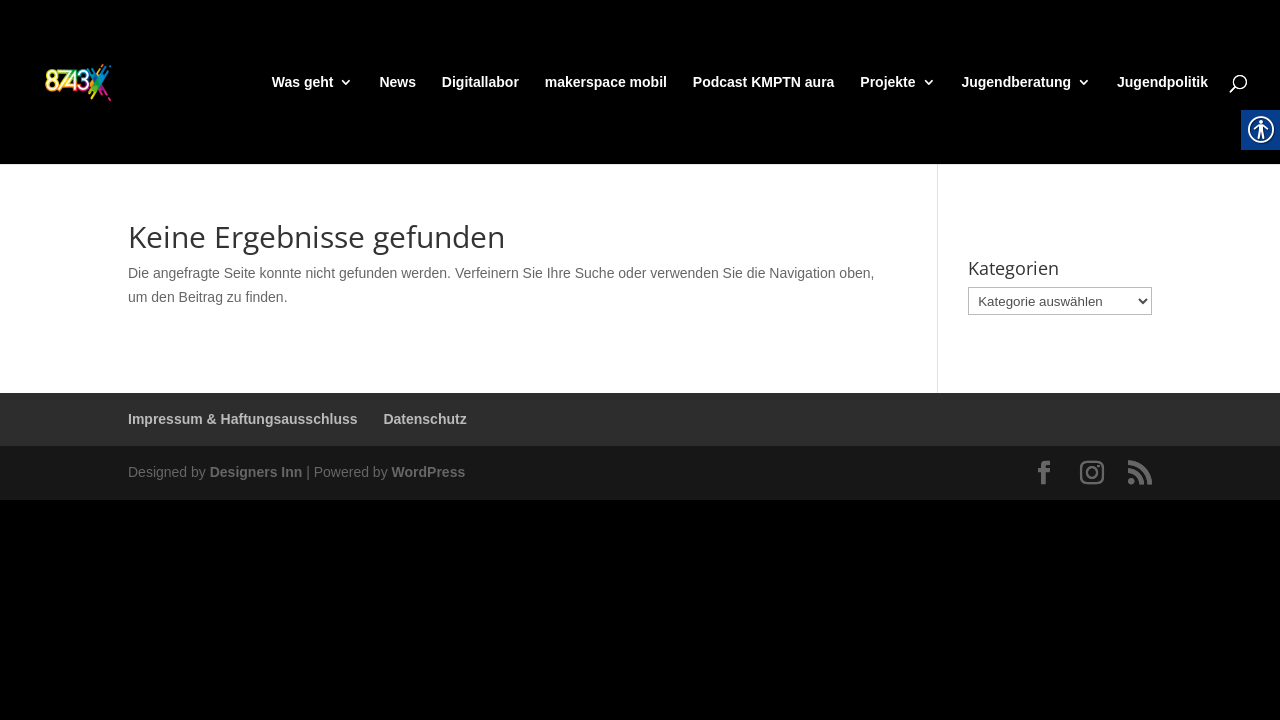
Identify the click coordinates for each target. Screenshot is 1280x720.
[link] (116, 81)
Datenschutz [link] (424, 419)
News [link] (397, 82)
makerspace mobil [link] (606, 82)
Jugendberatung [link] (1016, 82)
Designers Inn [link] (256, 472)
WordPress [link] (429, 472)
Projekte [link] (887, 82)
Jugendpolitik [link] (1162, 82)
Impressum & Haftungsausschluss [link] (243, 419)
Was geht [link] (303, 82)
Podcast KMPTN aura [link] (764, 82)
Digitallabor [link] (480, 82)
